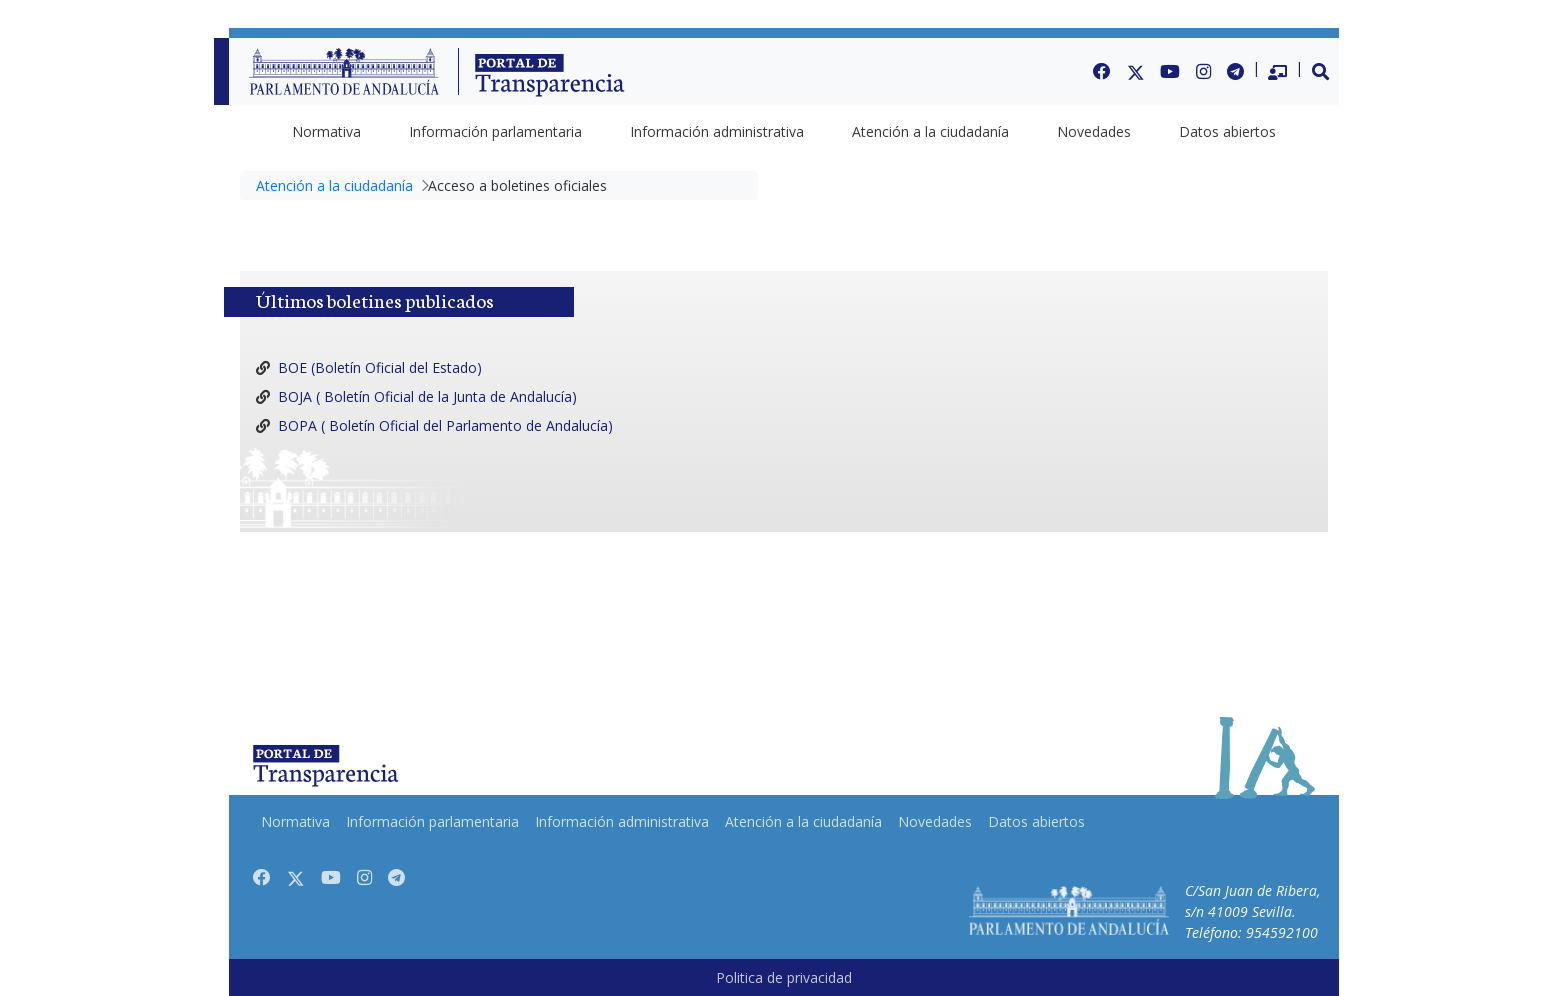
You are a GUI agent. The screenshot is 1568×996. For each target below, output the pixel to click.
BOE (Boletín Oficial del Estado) (380, 367)
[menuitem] (326, 131)
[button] (1321, 71)
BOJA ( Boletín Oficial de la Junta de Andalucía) (427, 396)
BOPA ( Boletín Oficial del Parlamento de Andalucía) (445, 425)
